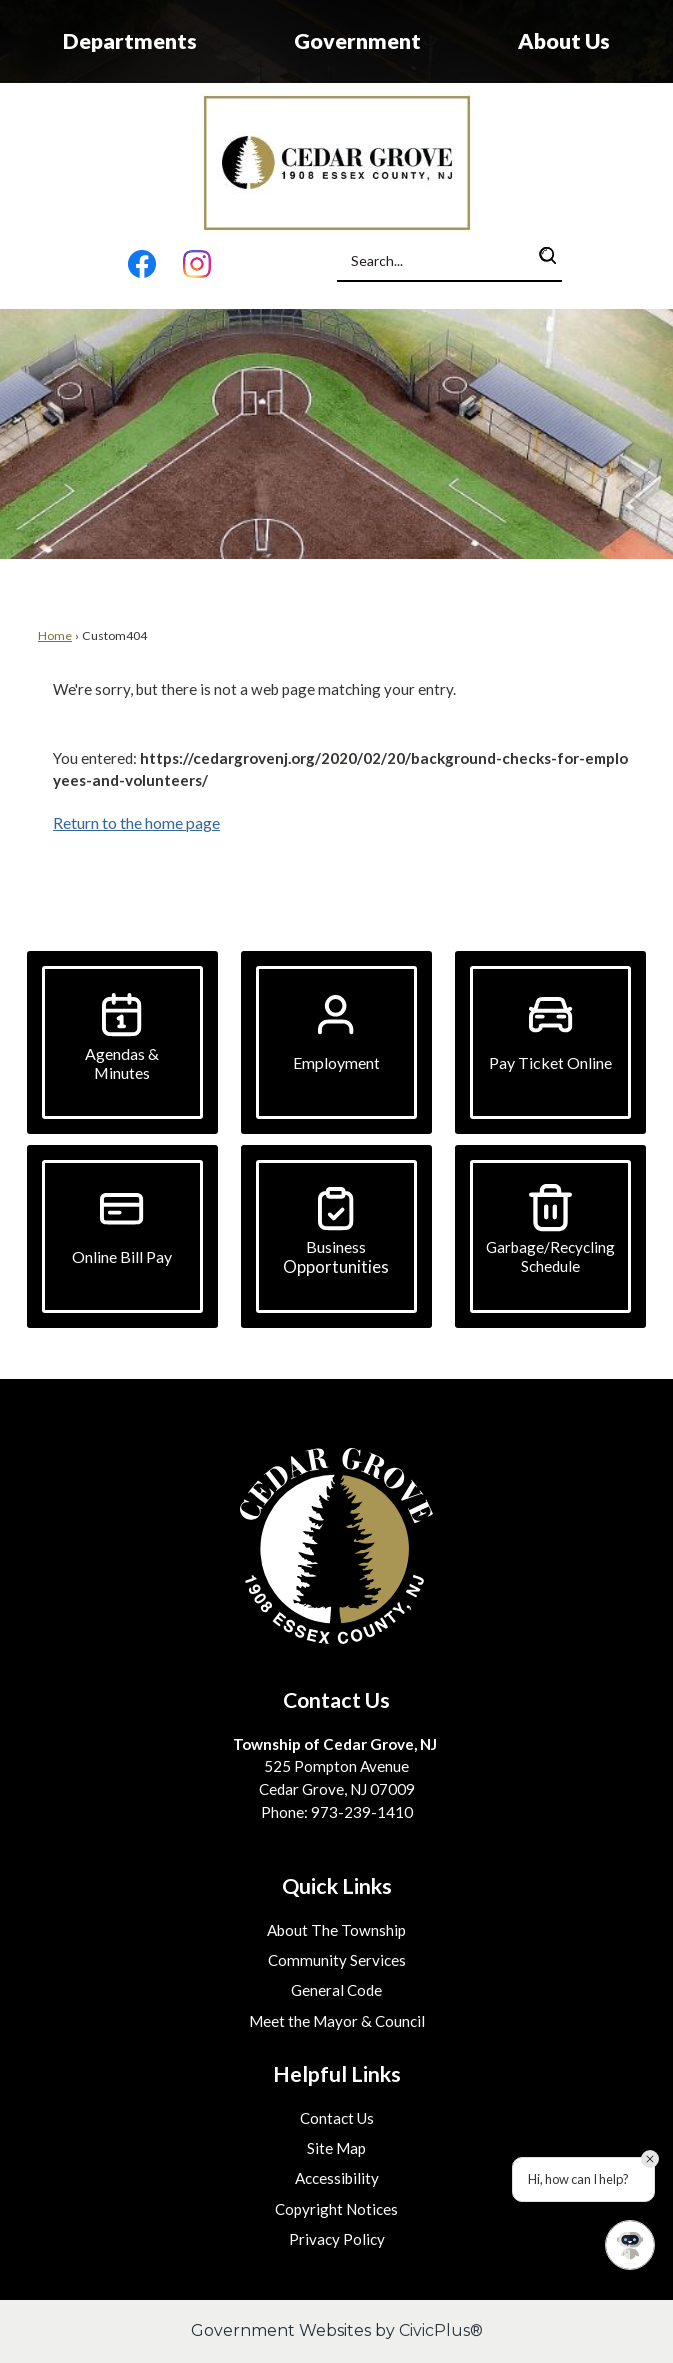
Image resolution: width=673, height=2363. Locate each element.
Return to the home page (136, 822)
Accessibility (337, 2178)
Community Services (337, 1960)
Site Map (336, 2148)
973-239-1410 (362, 1812)
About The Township (336, 1930)
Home (55, 635)
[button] (548, 256)
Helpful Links (337, 2074)
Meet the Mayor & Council (337, 2021)
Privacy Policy (337, 2239)
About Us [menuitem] (564, 41)
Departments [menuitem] (130, 41)
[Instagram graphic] (196, 268)
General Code (336, 1990)
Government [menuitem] (357, 41)
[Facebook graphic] (142, 268)
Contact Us (337, 2118)
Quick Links (337, 1886)
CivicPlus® (441, 2330)
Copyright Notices (336, 2209)
